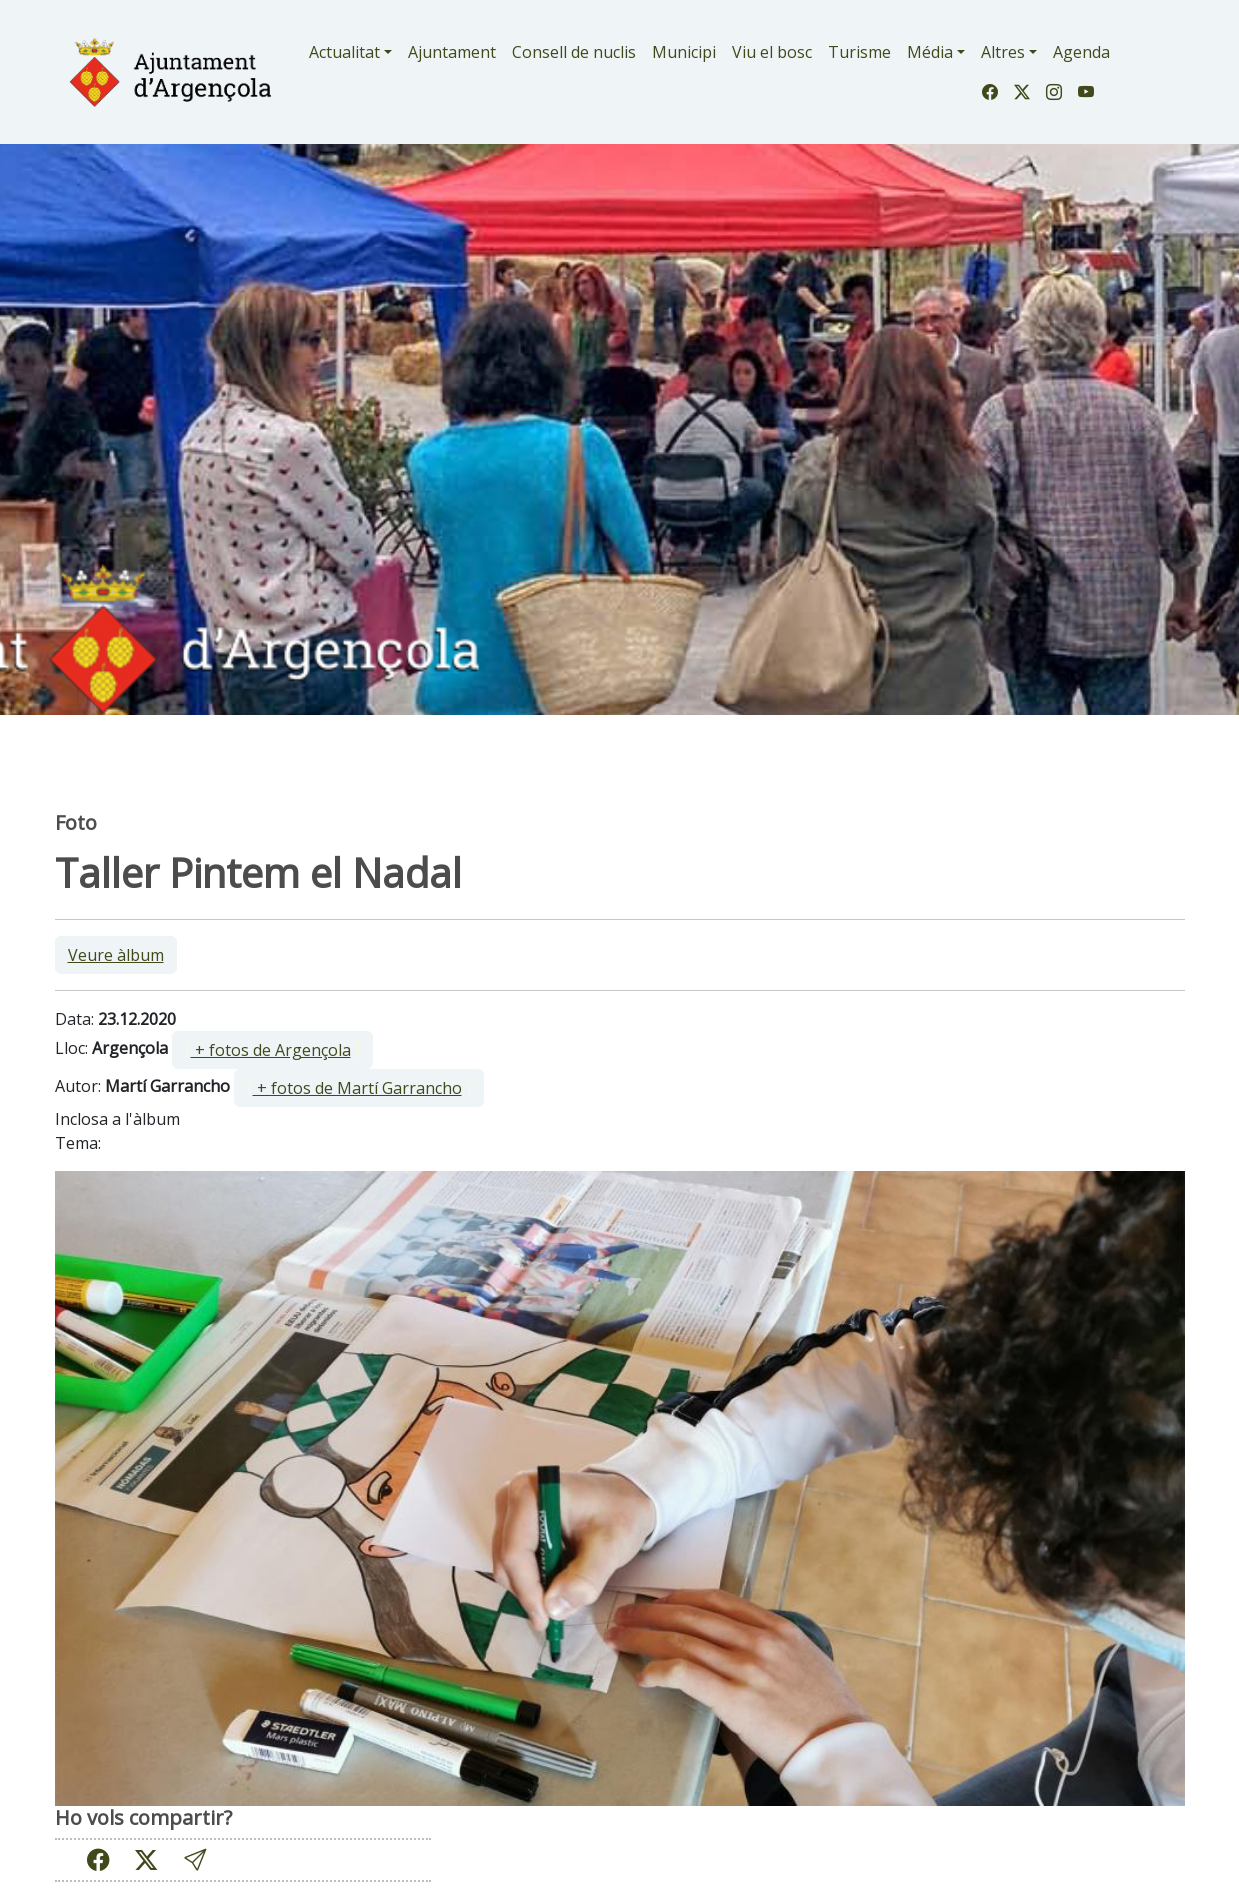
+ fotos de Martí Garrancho (357, 1088)
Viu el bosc (772, 52)
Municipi (684, 52)
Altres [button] (1003, 52)
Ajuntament (452, 52)
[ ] (272, 1050)
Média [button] (930, 52)
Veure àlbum (116, 955)
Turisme (859, 52)
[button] (195, 1859)
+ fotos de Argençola (271, 1050)
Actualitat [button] (344, 52)
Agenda (1081, 52)
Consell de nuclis (574, 52)
